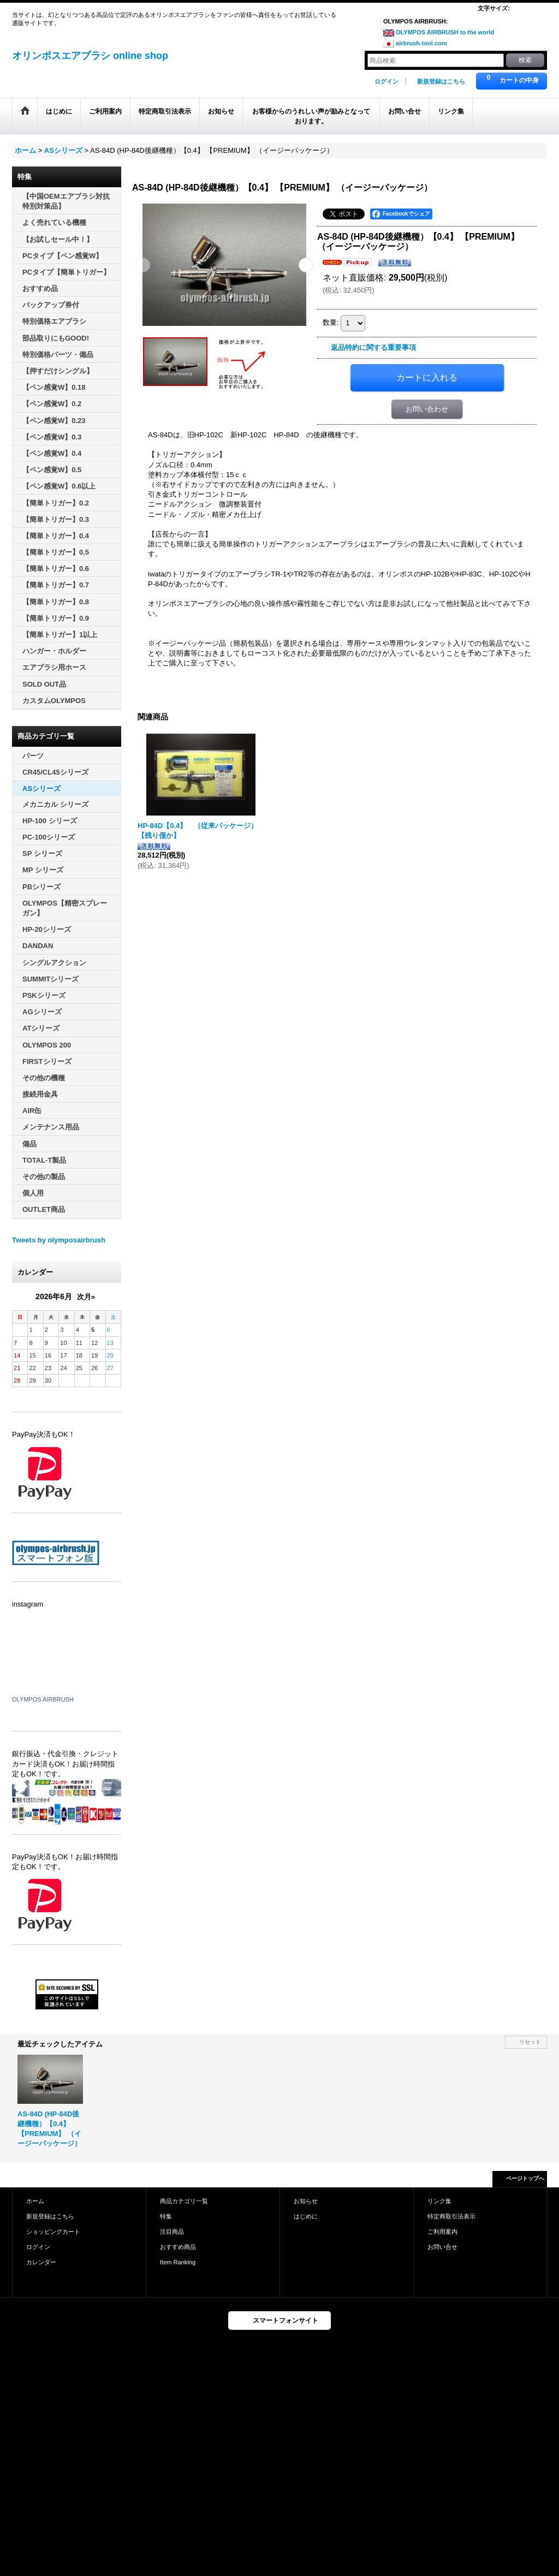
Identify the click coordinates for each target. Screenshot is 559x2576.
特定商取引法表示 (451, 2216)
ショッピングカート (53, 2231)
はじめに (306, 2216)
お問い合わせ (427, 409)
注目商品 (172, 2231)
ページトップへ (525, 2178)
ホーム (35, 2201)
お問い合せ (442, 2247)
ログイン (386, 81)
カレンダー (41, 2262)
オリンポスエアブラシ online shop (90, 55)
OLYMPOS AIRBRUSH (43, 1699)
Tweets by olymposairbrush (58, 1240)
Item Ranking (177, 2262)
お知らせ (306, 2201)
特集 (166, 2216)
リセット (530, 2042)
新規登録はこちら (441, 81)
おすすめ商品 (178, 2247)
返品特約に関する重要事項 (373, 347)
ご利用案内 (442, 2231)
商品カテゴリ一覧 (184, 2201)
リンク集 (439, 2201)
